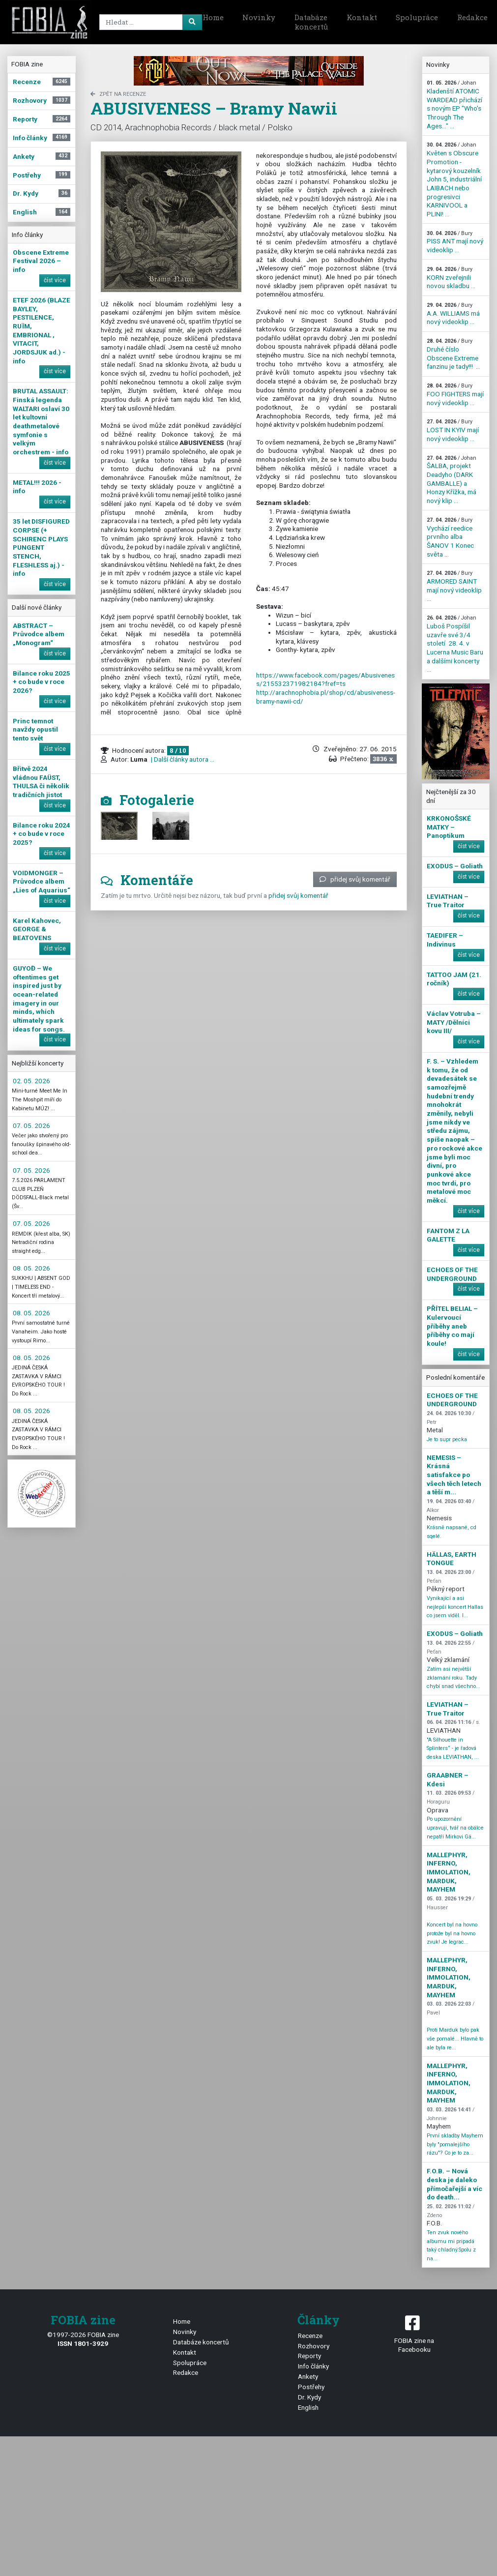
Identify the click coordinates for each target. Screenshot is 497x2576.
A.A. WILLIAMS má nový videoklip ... (453, 314)
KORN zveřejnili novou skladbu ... (451, 278)
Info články (313, 2366)
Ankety (308, 2376)
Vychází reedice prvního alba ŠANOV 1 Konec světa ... (450, 537)
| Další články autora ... (181, 759)
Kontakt (362, 17)
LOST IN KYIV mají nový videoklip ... (453, 430)
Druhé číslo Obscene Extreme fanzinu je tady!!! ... (453, 354)
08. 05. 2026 (31, 1268)
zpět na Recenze (118, 94)
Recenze (310, 2335)
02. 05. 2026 (31, 1081)
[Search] (149, 22)
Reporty (309, 2356)
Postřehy (311, 2387)
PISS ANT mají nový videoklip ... (455, 242)
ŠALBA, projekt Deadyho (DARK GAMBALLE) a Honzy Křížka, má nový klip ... (451, 479)
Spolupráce (417, 17)
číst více (55, 280)
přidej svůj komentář (355, 879)
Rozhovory (313, 2346)
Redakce (185, 2372)
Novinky (258, 17)
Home (213, 17)
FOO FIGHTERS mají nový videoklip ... (455, 394)
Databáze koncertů (311, 22)
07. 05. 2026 (31, 1125)
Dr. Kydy (309, 2397)
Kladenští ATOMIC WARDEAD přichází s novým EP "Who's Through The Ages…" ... (454, 104)
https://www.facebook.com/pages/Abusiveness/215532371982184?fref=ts (325, 679)
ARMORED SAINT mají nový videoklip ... (454, 586)
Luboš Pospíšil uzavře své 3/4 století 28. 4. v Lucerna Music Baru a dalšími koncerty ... (455, 644)
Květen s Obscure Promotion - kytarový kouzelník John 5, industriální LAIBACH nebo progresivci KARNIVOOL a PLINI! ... (454, 179)
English (308, 2407)
